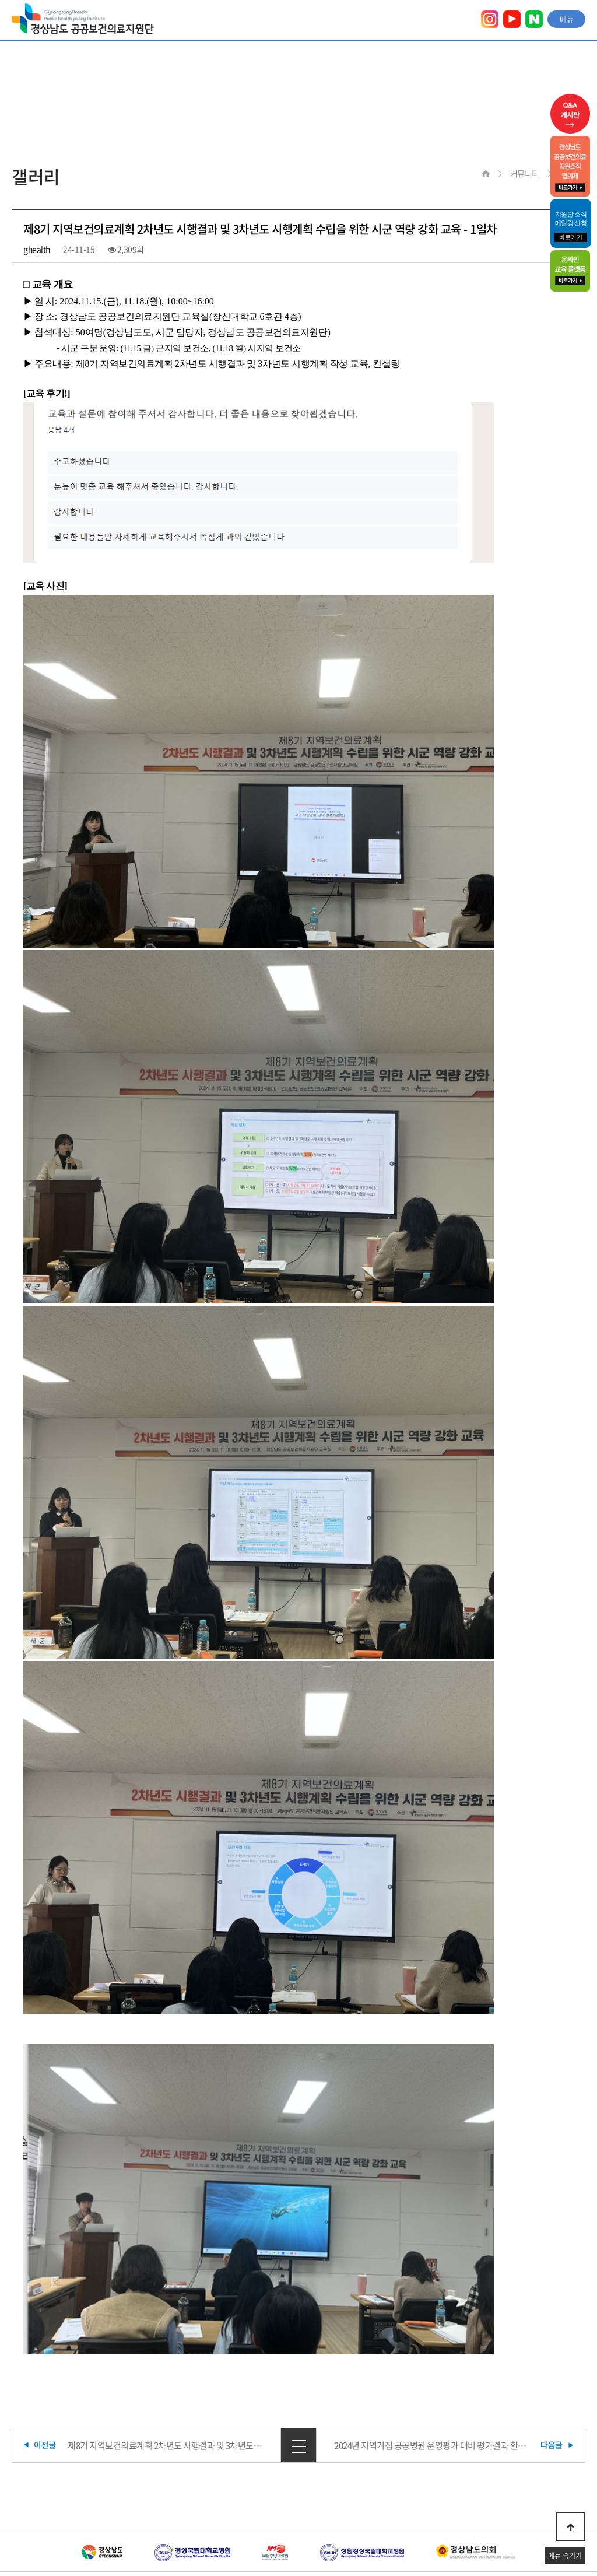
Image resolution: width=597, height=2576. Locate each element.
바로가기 (570, 237)
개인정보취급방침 (95, 2499)
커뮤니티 (524, 173)
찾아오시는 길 (264, 2499)
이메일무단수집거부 (183, 2499)
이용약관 (26, 2499)
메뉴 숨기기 (565, 2555)
